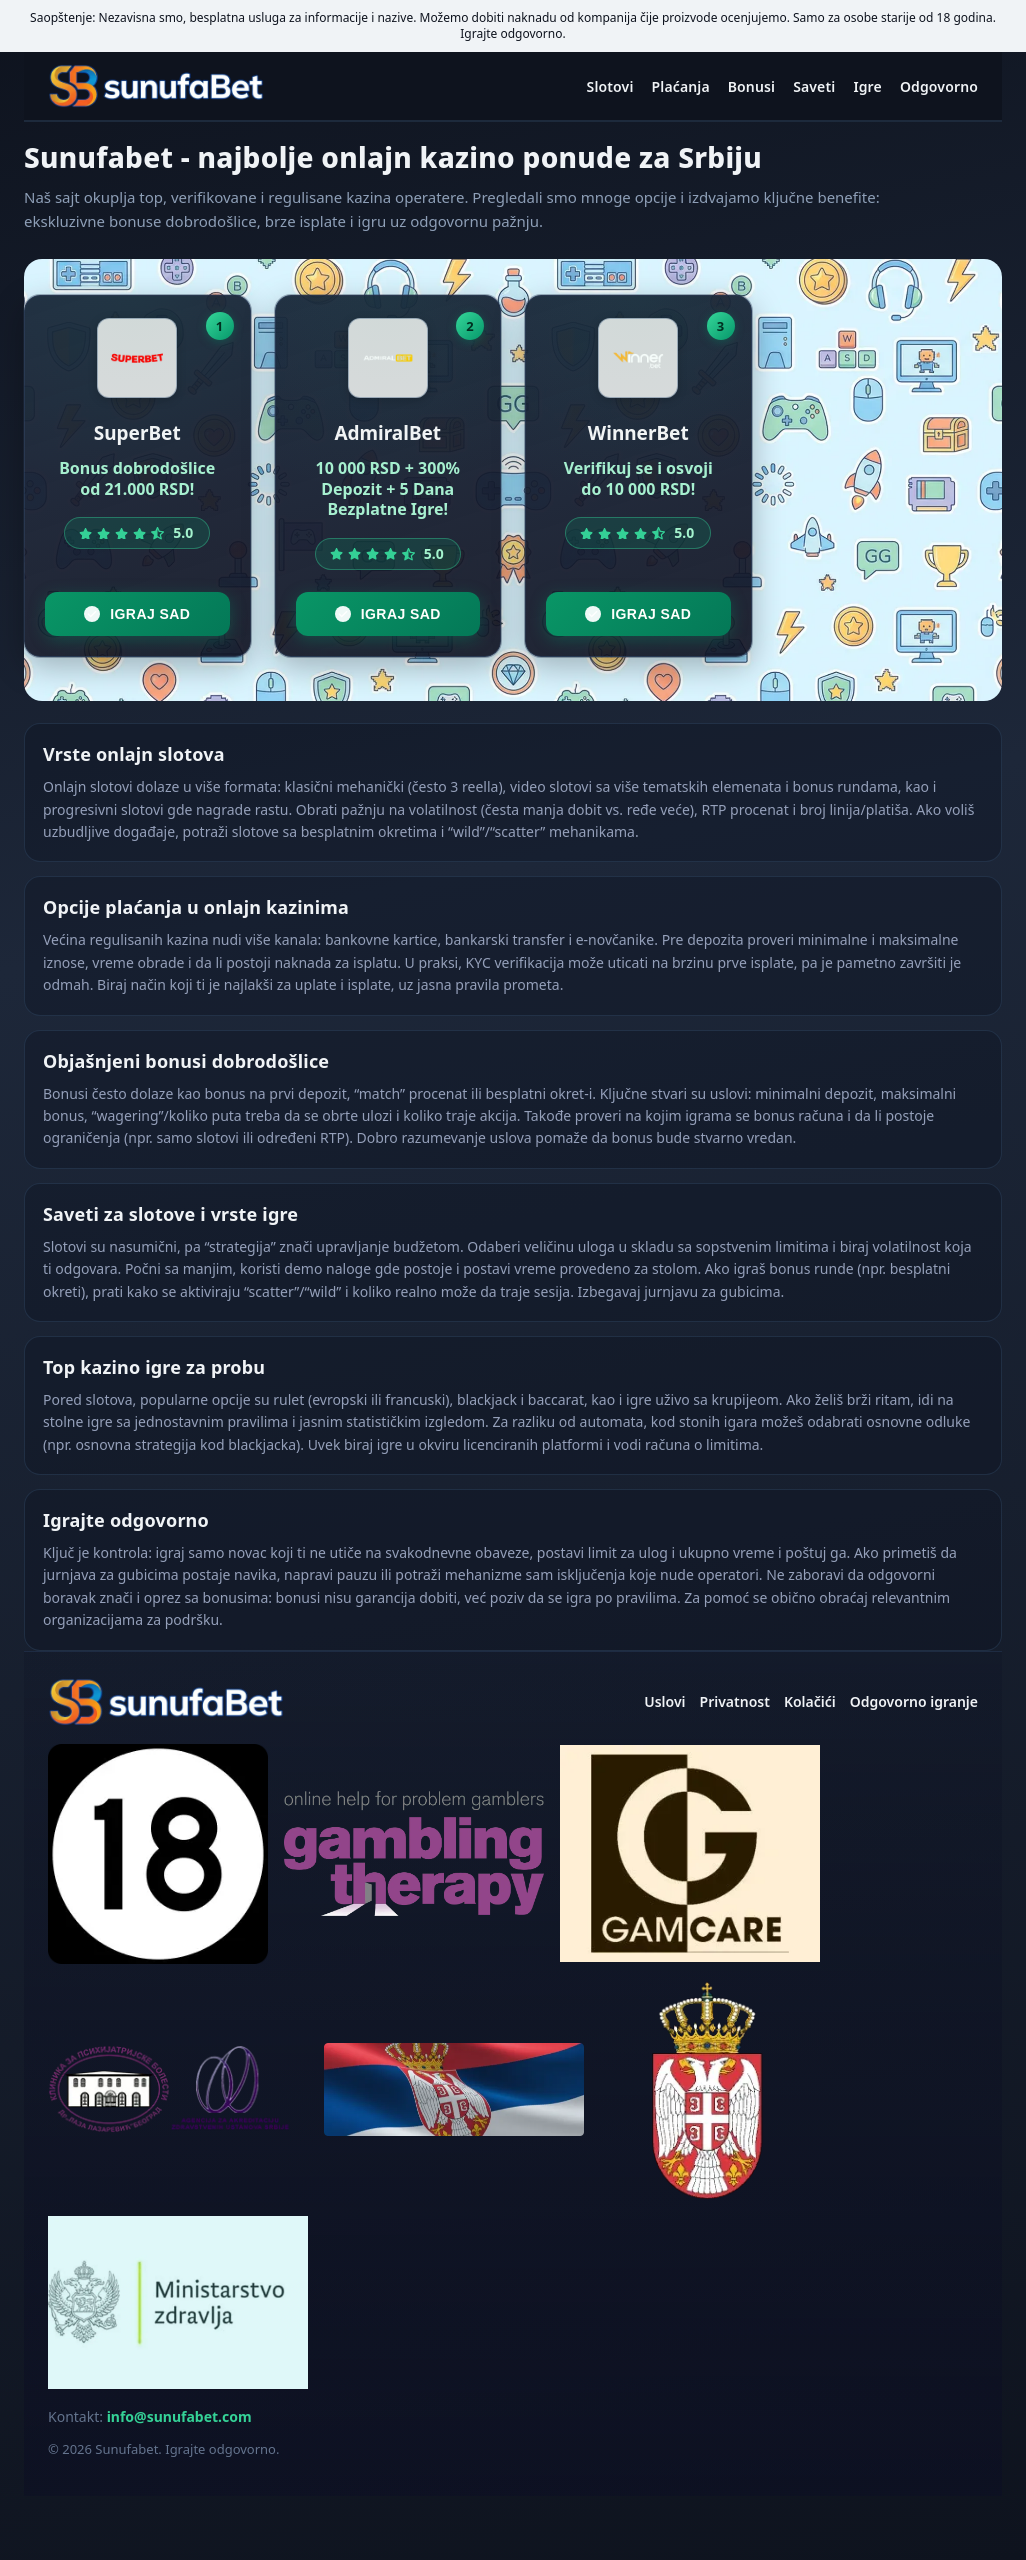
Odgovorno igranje (914, 1701)
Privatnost (735, 1701)
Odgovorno (939, 86)
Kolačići (810, 1701)
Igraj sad (137, 614)
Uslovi (664, 1701)
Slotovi (610, 86)
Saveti (814, 86)
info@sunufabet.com (179, 2416)
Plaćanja (681, 86)
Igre (867, 86)
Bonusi (751, 86)
